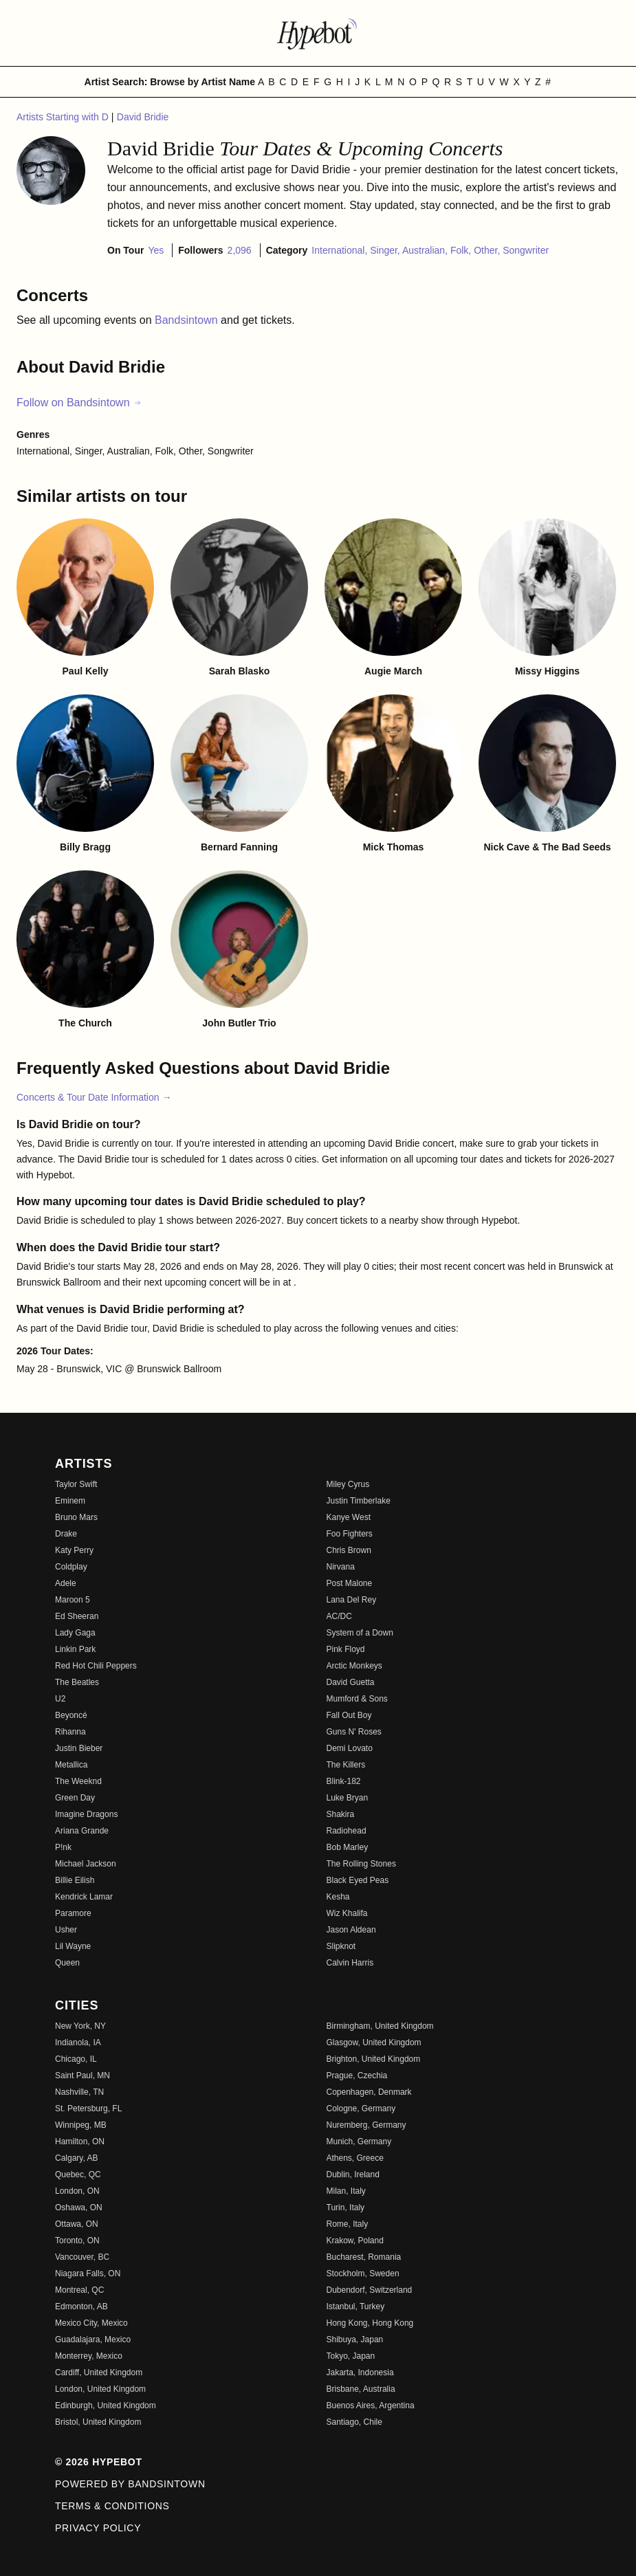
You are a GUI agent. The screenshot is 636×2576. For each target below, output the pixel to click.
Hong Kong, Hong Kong (370, 2323)
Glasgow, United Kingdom (374, 2042)
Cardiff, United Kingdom (98, 2372)
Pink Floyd (346, 1649)
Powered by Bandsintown (130, 2483)
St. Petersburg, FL (88, 2108)
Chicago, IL (76, 2059)
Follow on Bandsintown (79, 402)
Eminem (70, 1501)
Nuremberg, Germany (366, 2125)
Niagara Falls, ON (87, 2273)
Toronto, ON (77, 2240)
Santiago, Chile (354, 2422)
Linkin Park (75, 1649)
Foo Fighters (350, 1534)
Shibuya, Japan (355, 2339)
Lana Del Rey (352, 1600)
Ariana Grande (82, 1831)
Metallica (71, 1765)
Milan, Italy (346, 2191)
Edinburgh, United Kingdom (105, 2405)
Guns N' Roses (354, 1732)
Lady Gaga (75, 1633)
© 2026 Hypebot (98, 2461)
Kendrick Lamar (84, 1897)
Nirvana (341, 1567)
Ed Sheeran (76, 1616)
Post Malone (350, 1583)
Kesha (338, 1897)
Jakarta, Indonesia (360, 2372)
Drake (66, 1534)
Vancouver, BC (82, 2257)
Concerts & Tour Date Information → (94, 1097)
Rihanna (70, 1732)
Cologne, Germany (361, 2108)
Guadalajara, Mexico (93, 2339)
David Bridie (142, 116)
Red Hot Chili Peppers (96, 1666)
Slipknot (341, 1946)
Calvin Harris (350, 1963)
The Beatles (77, 1682)
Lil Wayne (73, 1946)
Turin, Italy (346, 2207)
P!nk (63, 1847)
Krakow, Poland (355, 2240)
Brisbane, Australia (361, 2389)
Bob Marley (348, 1847)
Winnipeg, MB (81, 2125)
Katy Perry (74, 1550)
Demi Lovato (350, 1748)
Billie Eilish (74, 1880)
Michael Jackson (85, 1864)
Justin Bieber (78, 1748)
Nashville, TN (79, 2092)
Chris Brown (349, 1550)
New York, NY (80, 2026)
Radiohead (346, 1831)
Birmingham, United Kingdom (380, 2026)
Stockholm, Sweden (363, 2273)
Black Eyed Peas (358, 1880)
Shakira (341, 1814)
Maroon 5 (72, 1600)
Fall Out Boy (349, 1715)
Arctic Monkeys (354, 1666)
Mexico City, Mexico (91, 2323)
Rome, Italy (348, 2224)
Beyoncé (71, 1715)
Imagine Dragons (86, 1814)
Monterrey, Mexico (88, 2356)
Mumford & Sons (357, 1699)
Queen (67, 1963)
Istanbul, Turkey (356, 2306)
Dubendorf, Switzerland (370, 2290)
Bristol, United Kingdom (98, 2422)
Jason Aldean (351, 1930)
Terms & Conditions (112, 2505)
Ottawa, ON (76, 2224)
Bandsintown (188, 320)
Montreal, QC (79, 2290)
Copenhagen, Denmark (369, 2092)
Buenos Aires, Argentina (371, 2405)
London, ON (77, 2191)
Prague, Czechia (357, 2075)
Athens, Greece (355, 2158)
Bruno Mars (76, 1517)
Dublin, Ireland (353, 2174)
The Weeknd (78, 1781)
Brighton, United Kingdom (374, 2059)
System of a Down (360, 1633)
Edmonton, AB (81, 2306)
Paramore (73, 1913)
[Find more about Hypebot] (318, 33)
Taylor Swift (76, 1484)
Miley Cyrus (348, 1484)
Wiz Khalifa (347, 1913)
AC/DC (339, 1616)
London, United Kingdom (100, 2389)
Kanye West (349, 1517)
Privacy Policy (98, 2527)
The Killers (346, 1765)
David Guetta (351, 1682)
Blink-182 (344, 1781)
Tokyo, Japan (351, 2356)
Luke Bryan (348, 1798)
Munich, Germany (359, 2141)
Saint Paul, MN (82, 2075)
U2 (60, 1699)
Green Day (75, 1798)
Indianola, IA (78, 2042)
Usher (66, 1930)
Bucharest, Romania (364, 2257)
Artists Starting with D (64, 116)
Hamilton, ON (80, 2141)
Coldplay (71, 1567)
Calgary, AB (76, 2158)
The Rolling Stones (361, 1864)
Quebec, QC (78, 2174)
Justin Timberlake (359, 1501)
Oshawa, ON (78, 2207)
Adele (65, 1583)
